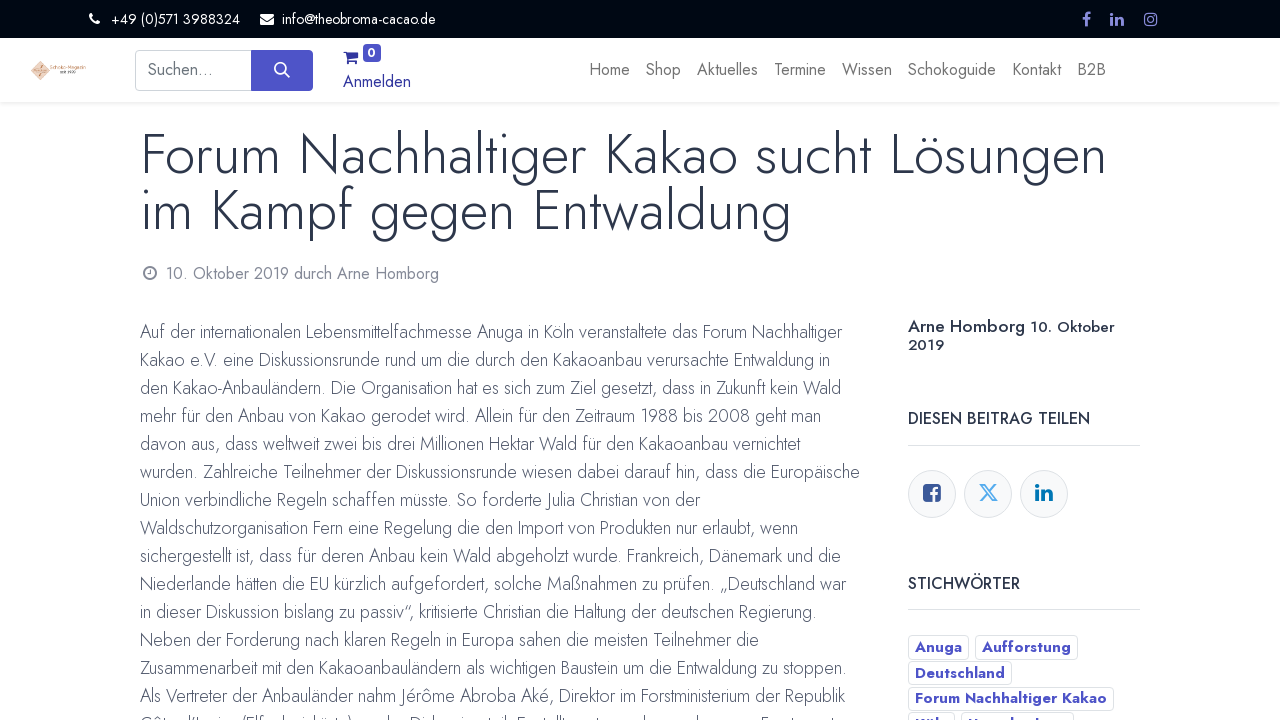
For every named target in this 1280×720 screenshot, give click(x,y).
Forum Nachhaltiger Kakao (1011, 698)
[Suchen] (281, 70)
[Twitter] (988, 494)
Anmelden (377, 81)
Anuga (938, 647)
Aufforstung (1026, 647)
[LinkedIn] (1044, 494)
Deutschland (960, 673)
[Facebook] (932, 494)
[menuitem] (609, 70)
